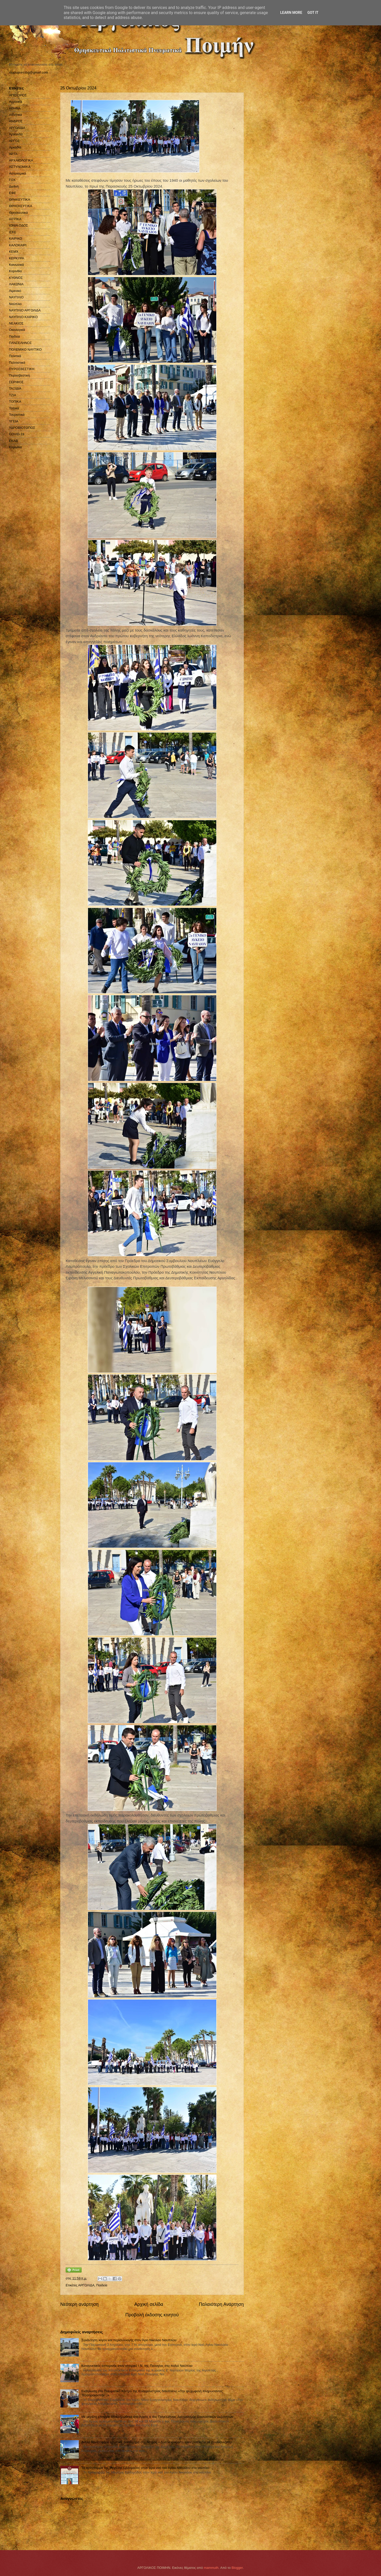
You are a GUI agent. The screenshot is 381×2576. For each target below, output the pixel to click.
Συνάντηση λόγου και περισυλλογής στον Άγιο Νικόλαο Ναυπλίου (129, 2340)
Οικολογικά (17, 330)
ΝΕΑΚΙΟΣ (16, 323)
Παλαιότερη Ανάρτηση (221, 2304)
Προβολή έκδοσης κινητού (152, 2314)
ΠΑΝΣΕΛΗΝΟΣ (20, 343)
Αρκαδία (15, 147)
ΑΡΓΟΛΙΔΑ (86, 2285)
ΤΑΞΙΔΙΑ (15, 388)
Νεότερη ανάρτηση (79, 2304)
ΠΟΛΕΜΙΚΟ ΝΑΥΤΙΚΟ (25, 349)
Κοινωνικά (16, 265)
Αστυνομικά (17, 173)
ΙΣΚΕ (12, 232)
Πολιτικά (15, 356)
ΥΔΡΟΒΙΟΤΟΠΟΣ (22, 428)
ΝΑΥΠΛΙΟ (16, 297)
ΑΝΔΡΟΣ (16, 121)
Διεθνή (14, 186)
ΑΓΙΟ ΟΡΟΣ (18, 95)
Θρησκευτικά (18, 213)
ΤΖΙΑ (12, 395)
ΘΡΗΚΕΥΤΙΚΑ (19, 199)
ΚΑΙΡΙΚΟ (15, 238)
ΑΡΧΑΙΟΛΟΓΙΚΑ (21, 160)
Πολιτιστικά (17, 362)
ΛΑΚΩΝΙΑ (16, 284)
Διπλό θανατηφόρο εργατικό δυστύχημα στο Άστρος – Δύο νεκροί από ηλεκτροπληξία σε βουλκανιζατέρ (156, 2442)
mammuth (211, 2568)
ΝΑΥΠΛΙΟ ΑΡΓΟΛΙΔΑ (25, 310)
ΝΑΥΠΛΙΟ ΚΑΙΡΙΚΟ (23, 317)
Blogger (237, 2568)
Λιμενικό (15, 291)
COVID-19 (16, 434)
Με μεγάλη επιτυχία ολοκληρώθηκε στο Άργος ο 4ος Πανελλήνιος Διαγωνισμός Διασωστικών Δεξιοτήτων (157, 2417)
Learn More (291, 13)
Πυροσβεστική (19, 375)
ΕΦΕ (12, 193)
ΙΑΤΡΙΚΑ (15, 219)
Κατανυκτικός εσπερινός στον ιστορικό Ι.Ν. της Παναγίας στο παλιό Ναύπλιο (136, 2366)
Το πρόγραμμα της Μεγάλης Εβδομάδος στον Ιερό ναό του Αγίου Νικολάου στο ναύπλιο (145, 2468)
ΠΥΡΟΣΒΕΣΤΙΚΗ (21, 369)
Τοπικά (14, 408)
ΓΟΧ (12, 180)
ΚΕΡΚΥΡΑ (16, 258)
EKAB (13, 441)
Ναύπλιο (15, 304)
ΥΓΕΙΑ (13, 421)
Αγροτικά (15, 102)
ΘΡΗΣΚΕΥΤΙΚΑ (20, 206)
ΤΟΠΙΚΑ (15, 401)
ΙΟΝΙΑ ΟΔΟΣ (18, 225)
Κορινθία (15, 271)
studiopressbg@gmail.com (28, 72)
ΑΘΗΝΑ (15, 108)
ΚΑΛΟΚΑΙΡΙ (17, 245)
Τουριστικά (16, 415)
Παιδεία (101, 2285)
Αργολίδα (16, 134)
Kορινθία (15, 447)
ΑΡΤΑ (13, 154)
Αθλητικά (15, 115)
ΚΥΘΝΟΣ (16, 278)
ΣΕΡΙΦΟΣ (16, 382)
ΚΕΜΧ (13, 251)
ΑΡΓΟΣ (14, 141)
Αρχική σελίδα (148, 2304)
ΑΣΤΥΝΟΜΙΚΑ (20, 167)
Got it (312, 13)
